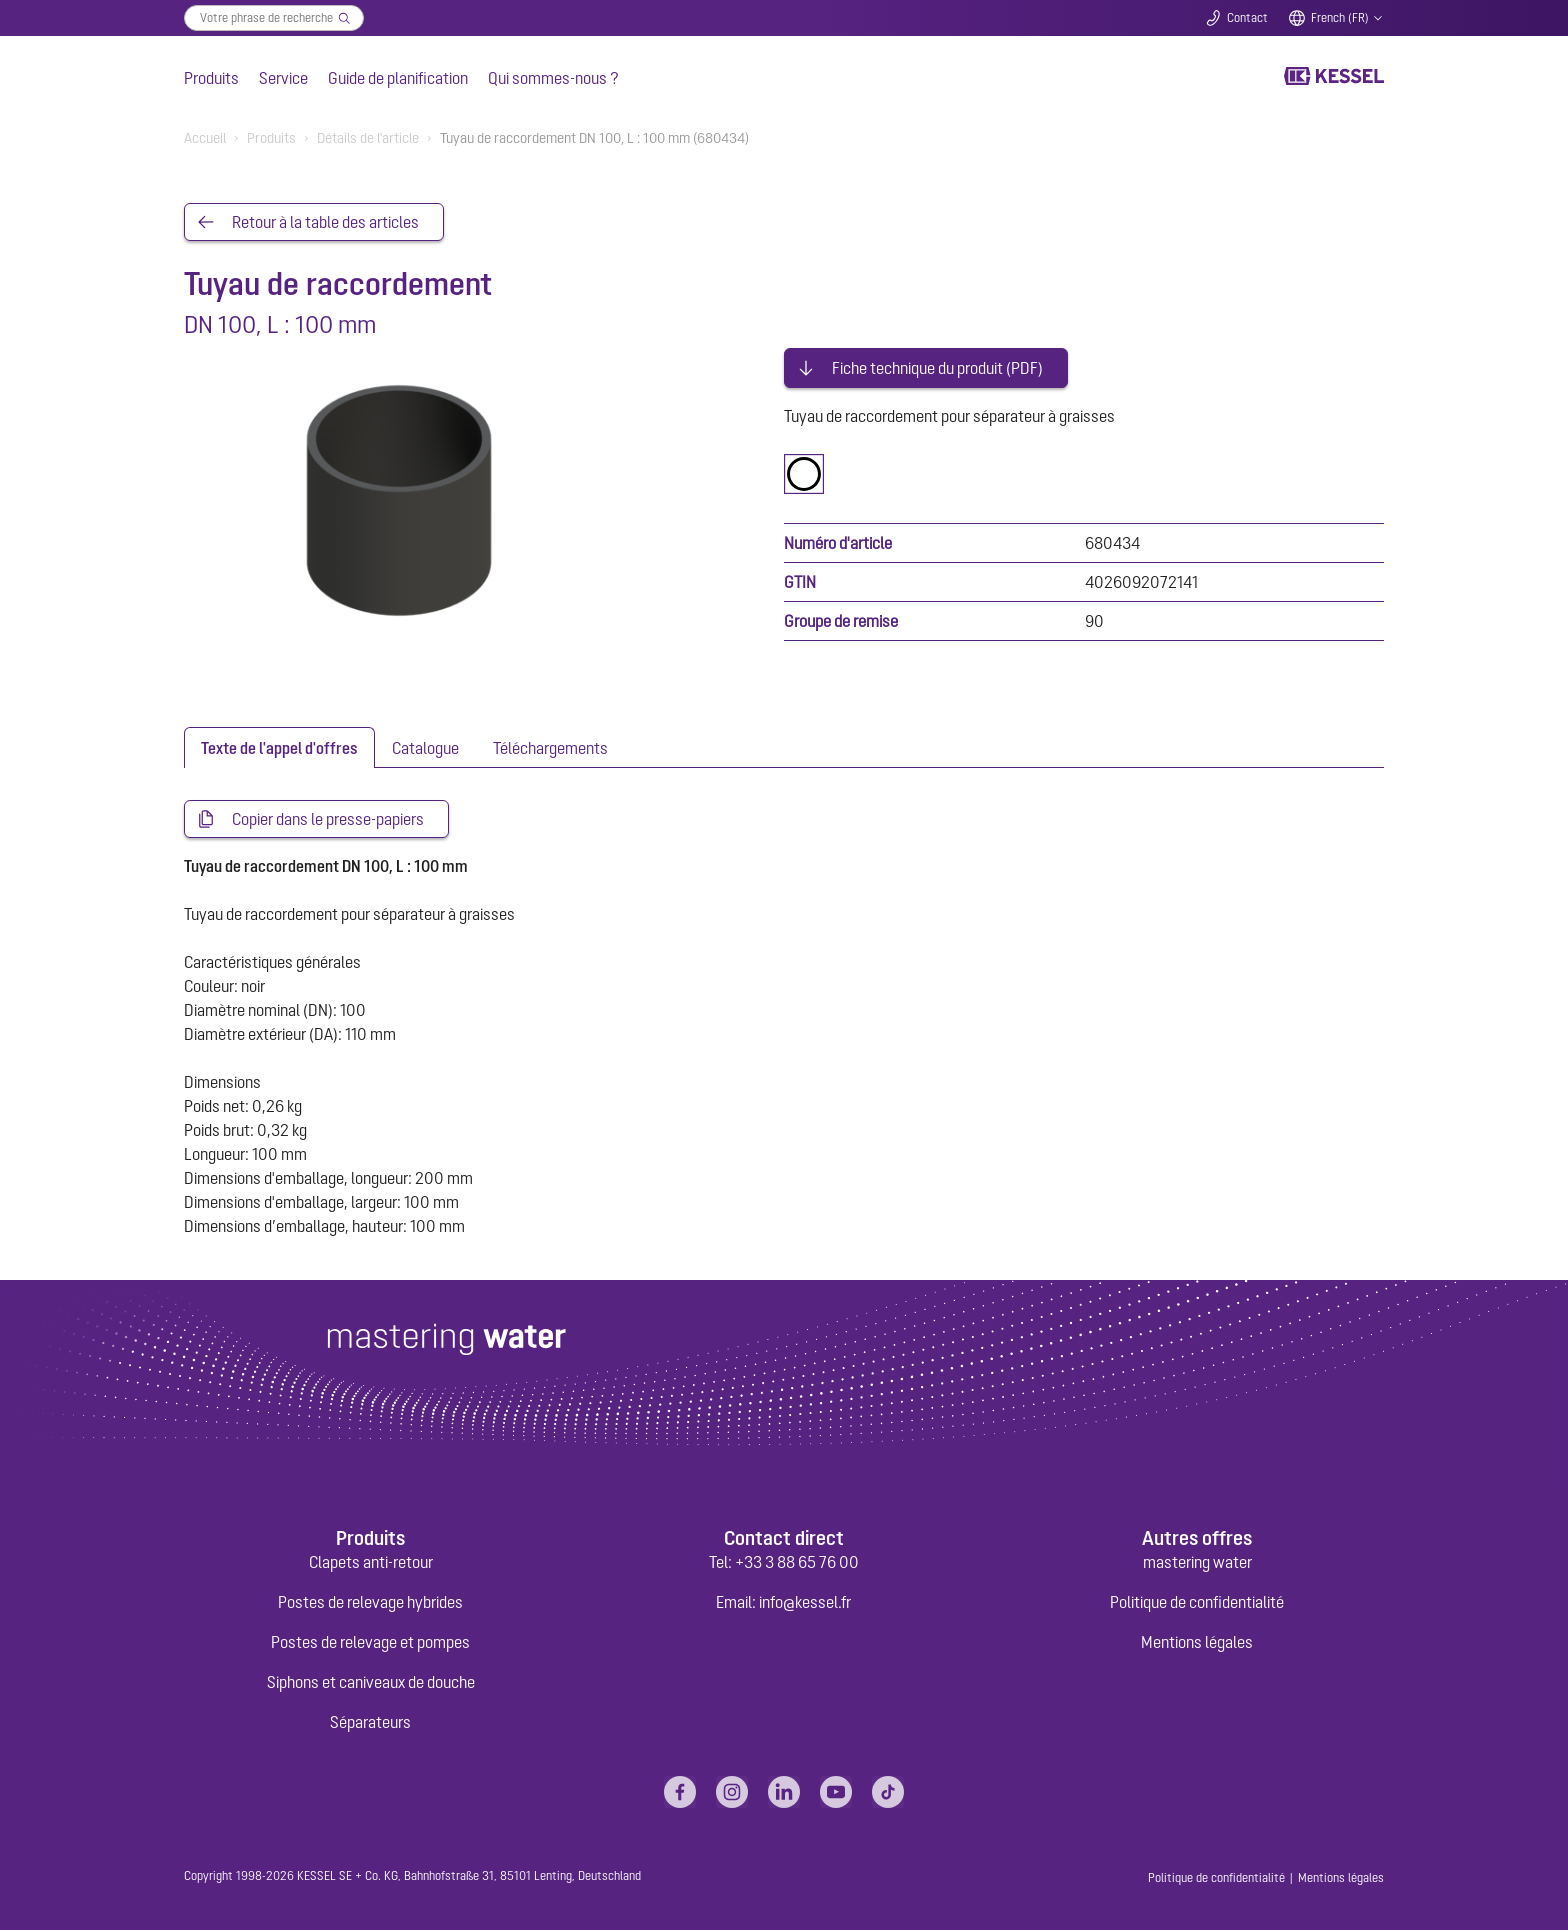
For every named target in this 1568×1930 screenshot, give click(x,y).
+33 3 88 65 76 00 (797, 1562)
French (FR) (1340, 18)
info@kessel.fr (805, 1602)
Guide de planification (398, 78)
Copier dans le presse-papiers (328, 819)
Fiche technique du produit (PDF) (937, 368)
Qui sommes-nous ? (553, 78)
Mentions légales (1197, 1642)
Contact (1247, 18)
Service (283, 78)
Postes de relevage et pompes (370, 1642)
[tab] (279, 747)
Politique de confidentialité (1197, 1602)
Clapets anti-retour (371, 1562)
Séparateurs (370, 1722)
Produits (211, 78)
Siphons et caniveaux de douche (371, 1682)
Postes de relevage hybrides (370, 1602)
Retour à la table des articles (325, 222)
